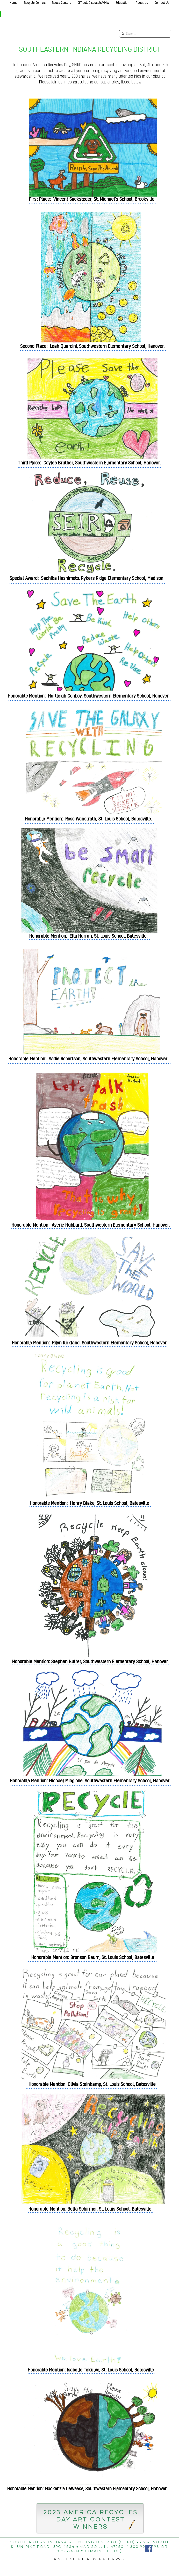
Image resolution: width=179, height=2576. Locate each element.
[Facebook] (148, 2548)
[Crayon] (131, 2525)
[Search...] (145, 33)
